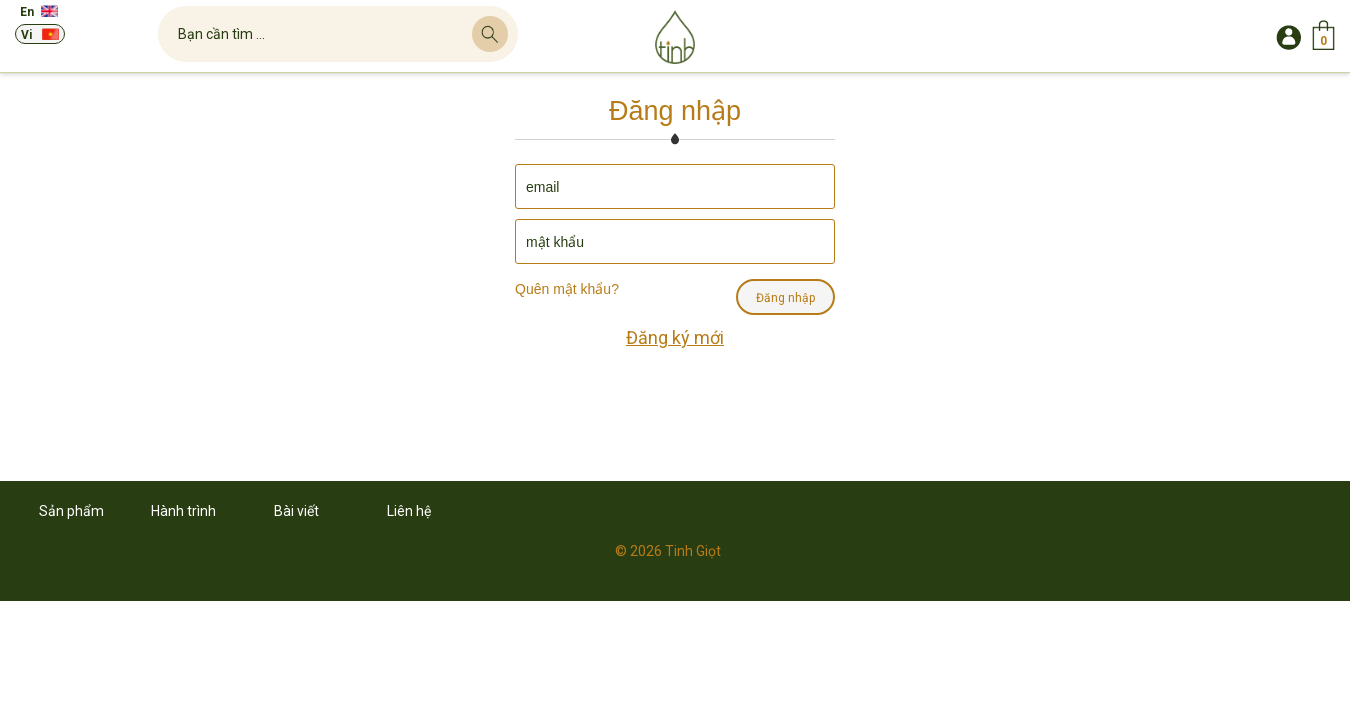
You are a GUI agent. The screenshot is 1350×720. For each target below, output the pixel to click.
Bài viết (296, 511)
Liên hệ (409, 511)
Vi (26, 35)
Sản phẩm (71, 511)
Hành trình (183, 511)
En (27, 12)
